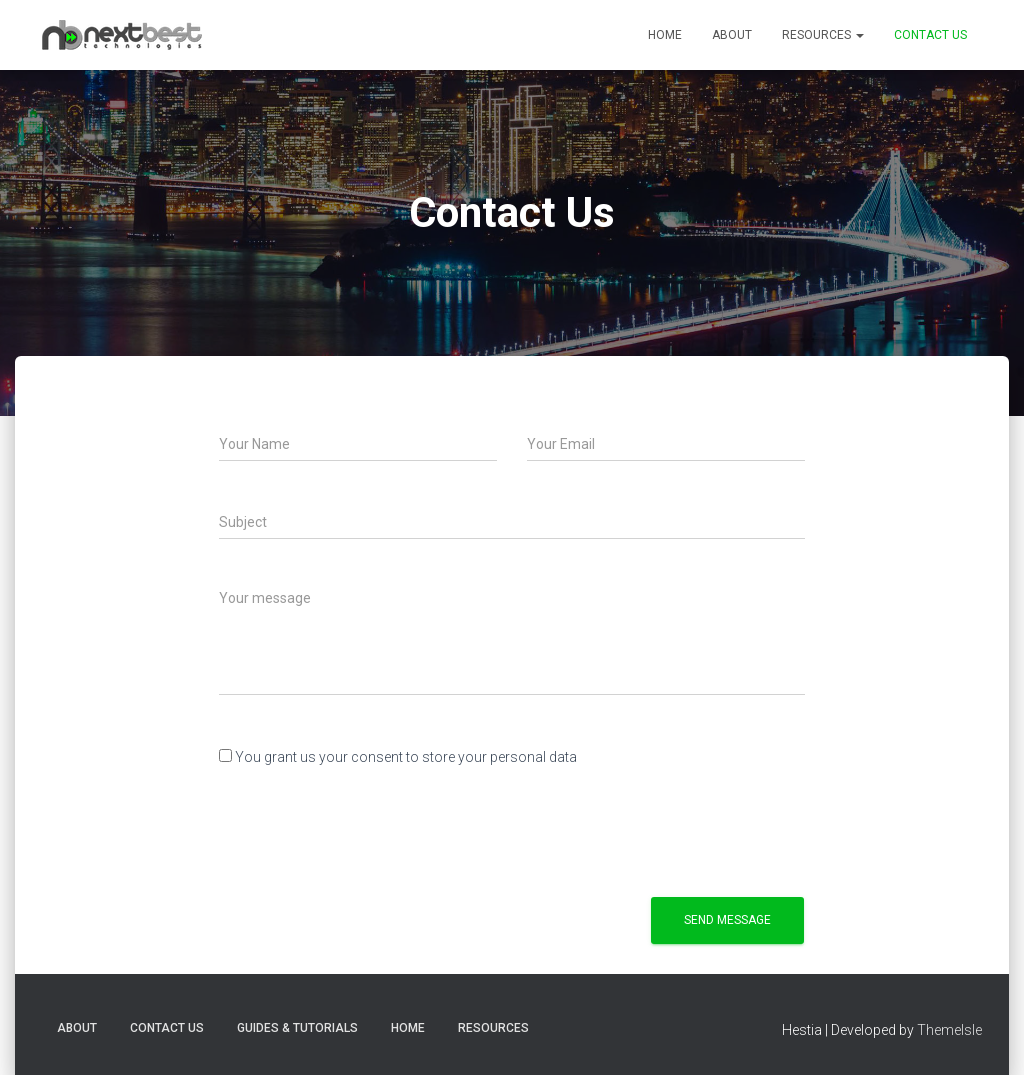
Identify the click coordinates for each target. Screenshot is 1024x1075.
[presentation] (371, 828)
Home (665, 35)
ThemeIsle (949, 1030)
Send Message (727, 920)
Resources (823, 35)
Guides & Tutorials (297, 1028)
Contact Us (930, 35)
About (732, 35)
